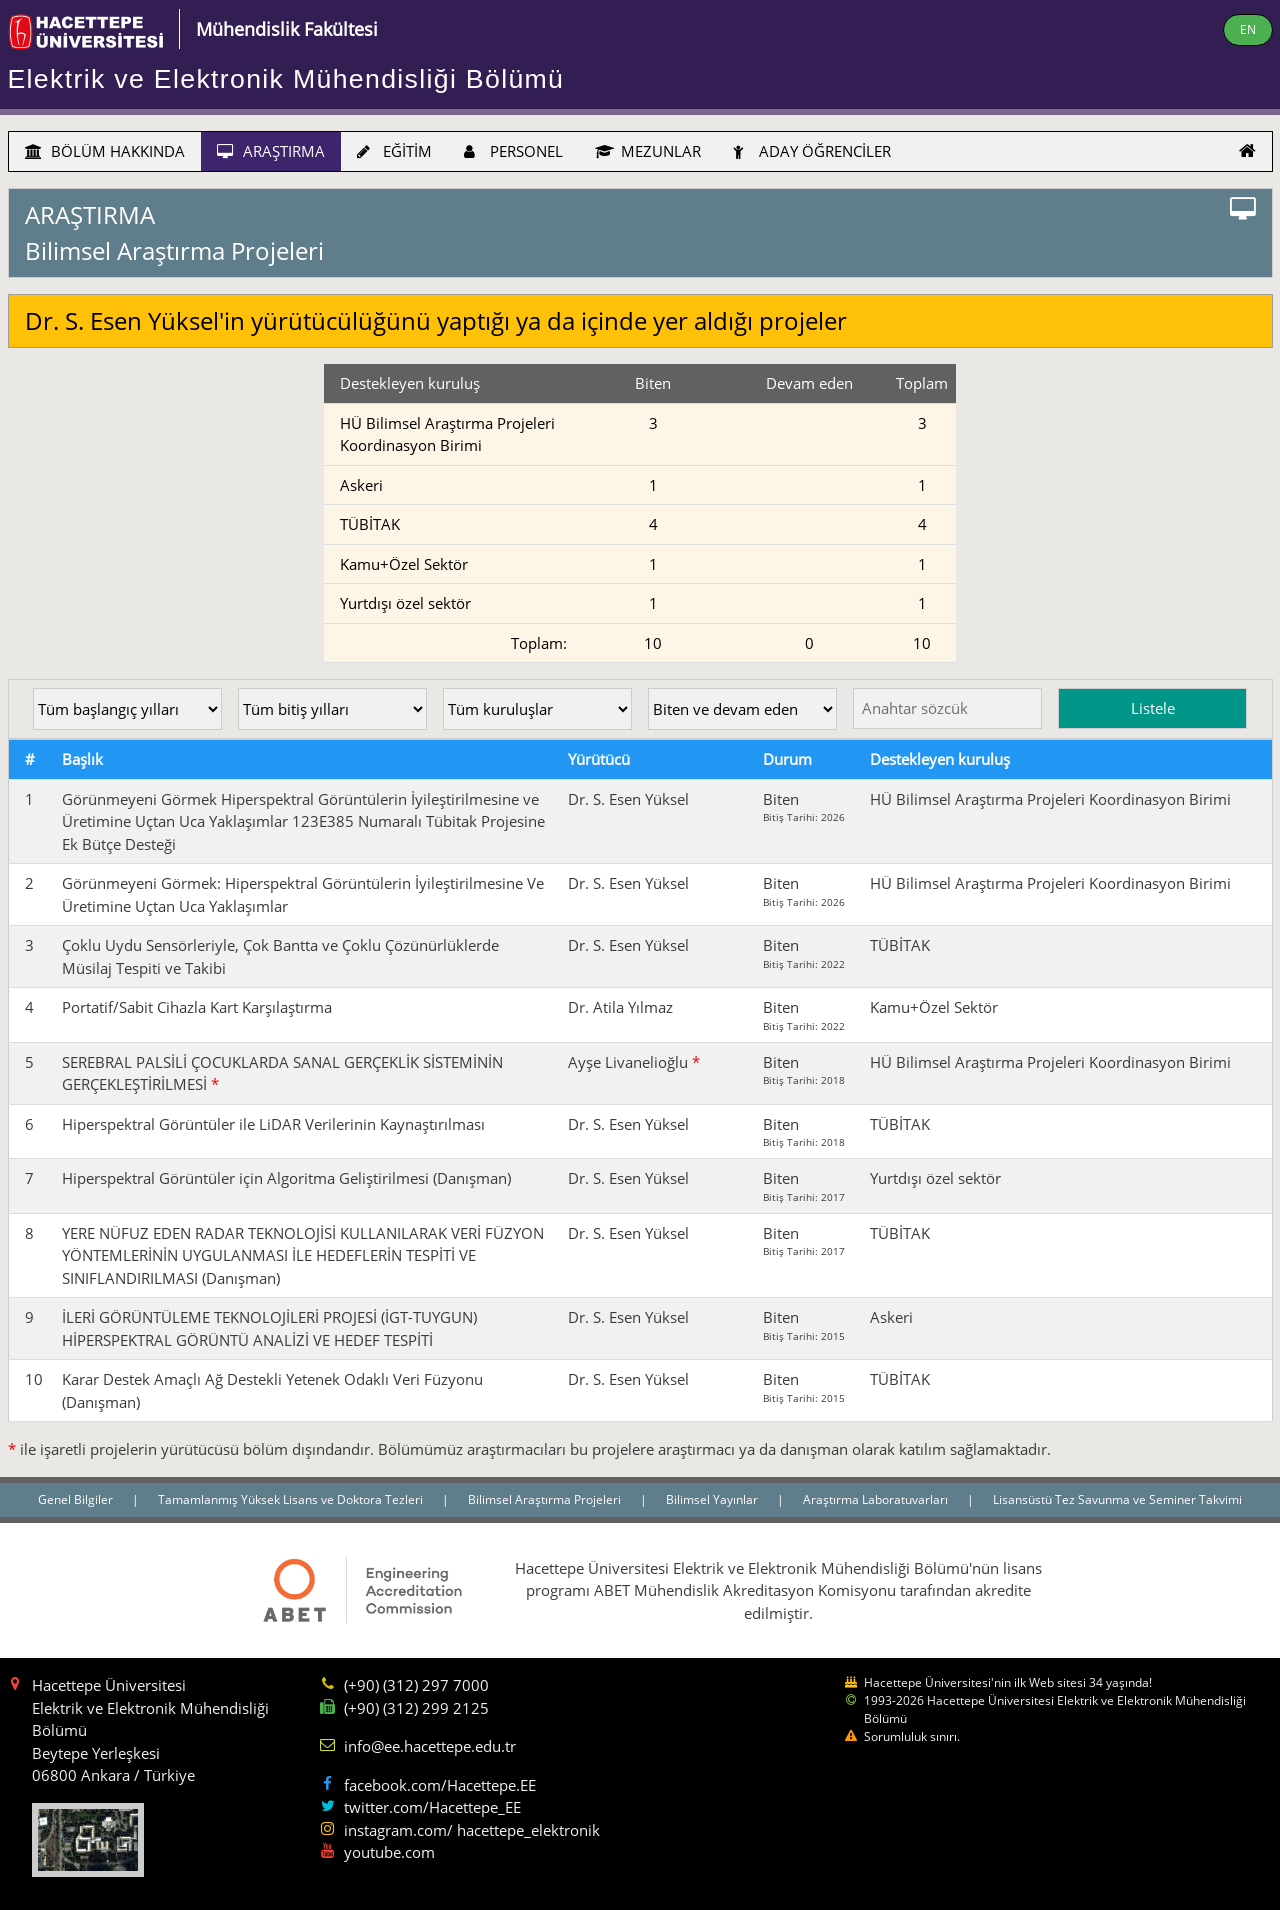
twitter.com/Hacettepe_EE (432, 1807)
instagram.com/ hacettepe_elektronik (472, 1830)
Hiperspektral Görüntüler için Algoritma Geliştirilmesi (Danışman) (286, 1178)
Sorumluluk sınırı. (912, 1736)
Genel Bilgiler (77, 1499)
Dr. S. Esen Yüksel (628, 799)
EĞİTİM (394, 151)
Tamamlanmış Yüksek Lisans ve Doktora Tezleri (292, 1499)
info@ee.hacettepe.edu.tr (430, 1746)
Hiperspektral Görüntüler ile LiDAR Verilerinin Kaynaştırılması (273, 1124)
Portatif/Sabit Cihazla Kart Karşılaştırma (197, 1007)
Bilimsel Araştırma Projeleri (546, 1499)
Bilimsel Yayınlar (713, 1499)
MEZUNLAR (648, 151)
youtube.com (389, 1852)
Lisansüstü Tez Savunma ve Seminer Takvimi (1117, 1499)
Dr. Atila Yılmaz (620, 1007)
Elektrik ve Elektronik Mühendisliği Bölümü (286, 79)
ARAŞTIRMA (271, 151)
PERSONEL (513, 151)
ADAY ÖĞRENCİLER (812, 151)
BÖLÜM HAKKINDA (105, 151)
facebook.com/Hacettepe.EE (440, 1785)
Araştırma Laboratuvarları (877, 1499)
